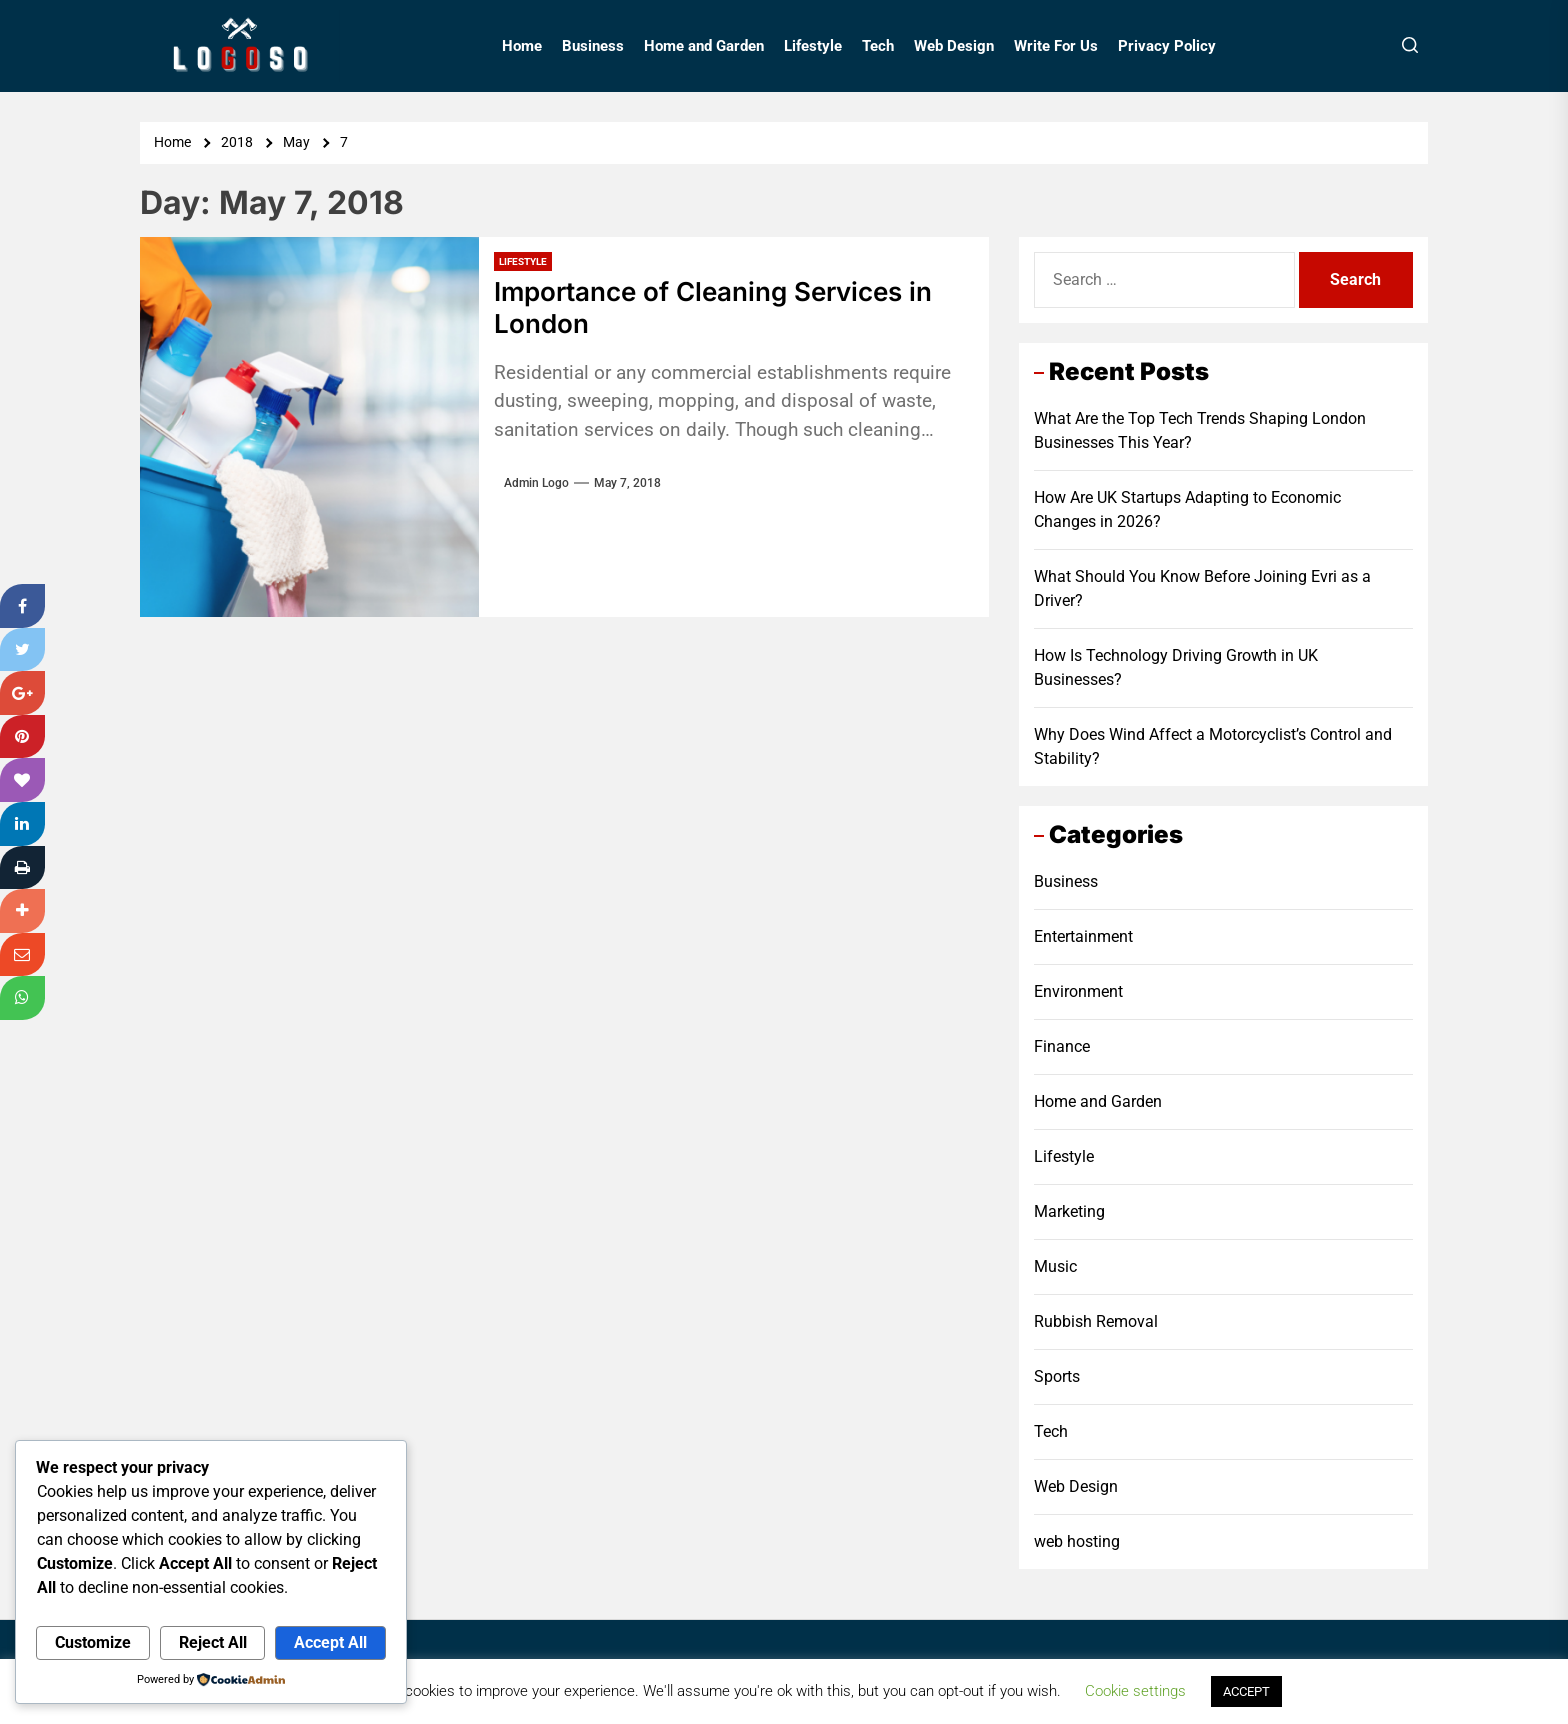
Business (593, 46)
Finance (1062, 1046)
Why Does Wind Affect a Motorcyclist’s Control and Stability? (1213, 746)
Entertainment (1083, 936)
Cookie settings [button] (1135, 1691)
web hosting (1077, 1541)
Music (1055, 1266)
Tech (878, 46)
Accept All (330, 1642)
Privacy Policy (1167, 46)
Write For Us (1056, 46)
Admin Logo (536, 483)
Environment (1078, 991)
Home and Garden (704, 46)
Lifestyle (813, 46)
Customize (93, 1642)
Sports (1057, 1376)
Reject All (213, 1642)
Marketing (1069, 1211)
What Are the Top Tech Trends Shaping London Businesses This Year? (1200, 430)
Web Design (954, 46)
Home (522, 46)
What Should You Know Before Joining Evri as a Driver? (1202, 588)
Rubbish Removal (1096, 1321)
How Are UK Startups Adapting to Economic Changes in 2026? (1187, 509)
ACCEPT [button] (1246, 1691)
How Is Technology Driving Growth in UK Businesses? (1176, 667)
